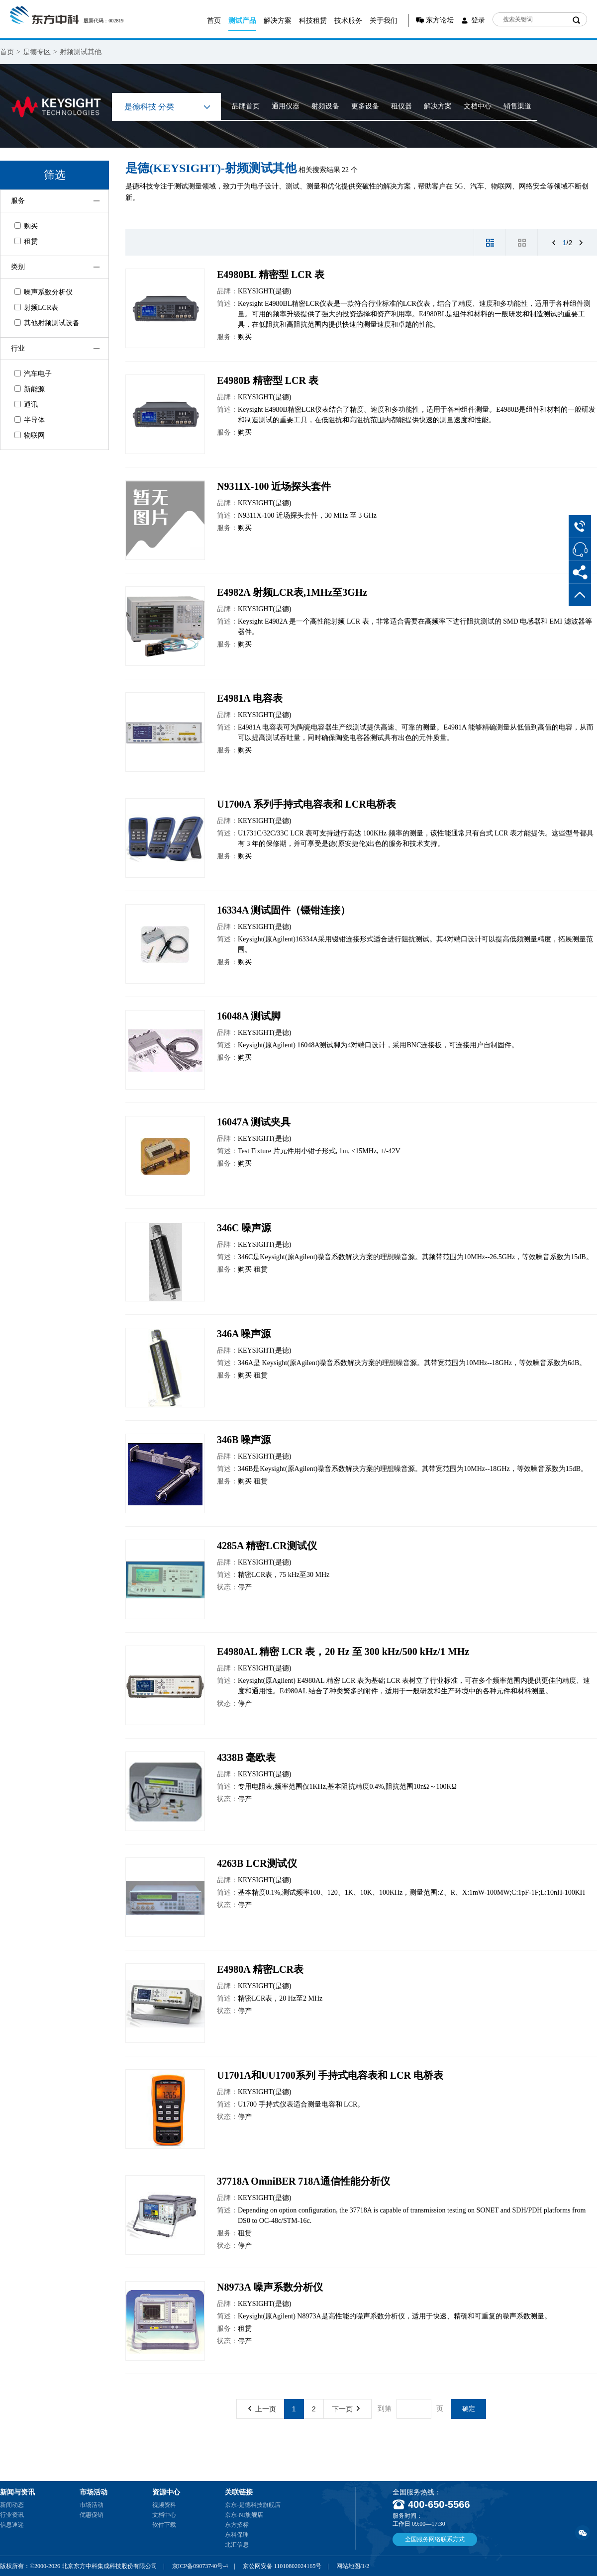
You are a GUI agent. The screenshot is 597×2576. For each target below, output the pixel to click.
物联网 (29, 435)
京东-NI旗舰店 (244, 2514)
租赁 (26, 241)
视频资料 (164, 2504)
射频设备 (325, 106)
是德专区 (37, 52)
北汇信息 (237, 2544)
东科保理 (237, 2534)
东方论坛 (440, 20)
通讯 (26, 404)
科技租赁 (313, 20)
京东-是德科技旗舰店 (253, 2504)
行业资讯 (12, 2514)
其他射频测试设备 (47, 323)
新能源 (29, 389)
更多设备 (365, 106)
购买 (26, 226)
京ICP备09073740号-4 (200, 2566)
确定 (468, 2408)
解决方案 (278, 20)
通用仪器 (285, 106)
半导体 (29, 420)
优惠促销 (91, 2514)
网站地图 (348, 2566)
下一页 (346, 2409)
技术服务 (348, 20)
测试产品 (242, 20)
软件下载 (164, 2524)
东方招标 (237, 2524)
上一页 (262, 2409)
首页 (214, 20)
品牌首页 (246, 106)
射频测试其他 (80, 52)
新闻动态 (12, 2504)
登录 (478, 20)
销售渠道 (517, 106)
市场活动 (91, 2504)
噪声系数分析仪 (43, 292)
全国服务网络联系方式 (435, 2539)
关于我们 (384, 20)
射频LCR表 (36, 307)
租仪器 (401, 106)
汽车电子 (33, 373)
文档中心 (478, 106)
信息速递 (12, 2524)
